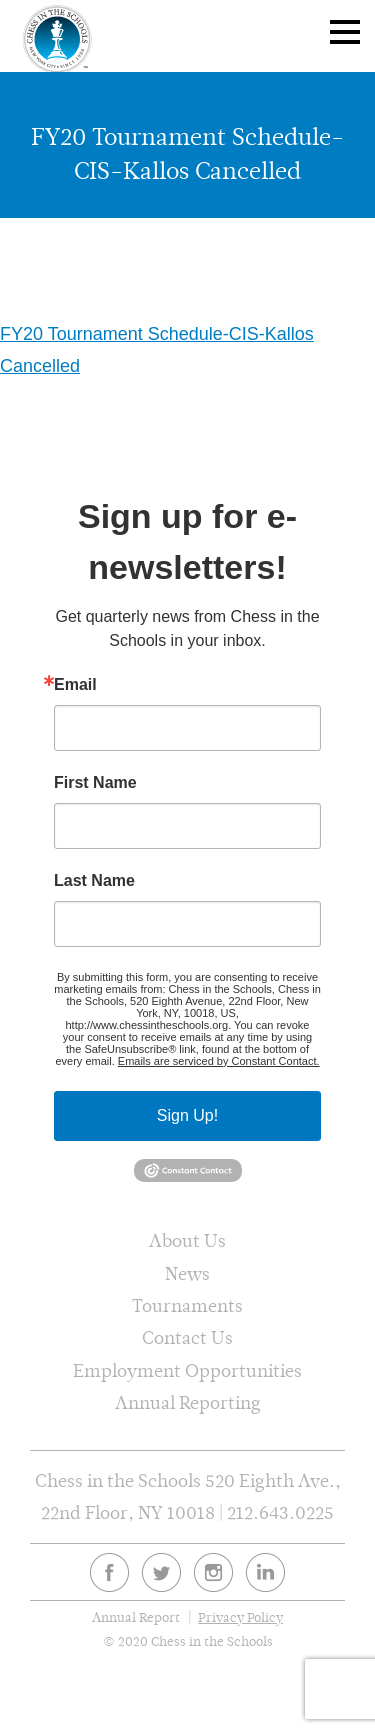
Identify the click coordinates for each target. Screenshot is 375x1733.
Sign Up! (187, 1115)
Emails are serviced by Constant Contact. (219, 1061)
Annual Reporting (188, 1402)
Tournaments (187, 1305)
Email (75, 685)
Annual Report (136, 1617)
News (187, 1273)
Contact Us (187, 1337)
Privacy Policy (240, 1617)
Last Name (94, 881)
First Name (95, 783)
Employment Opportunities (187, 1370)
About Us (187, 1240)
